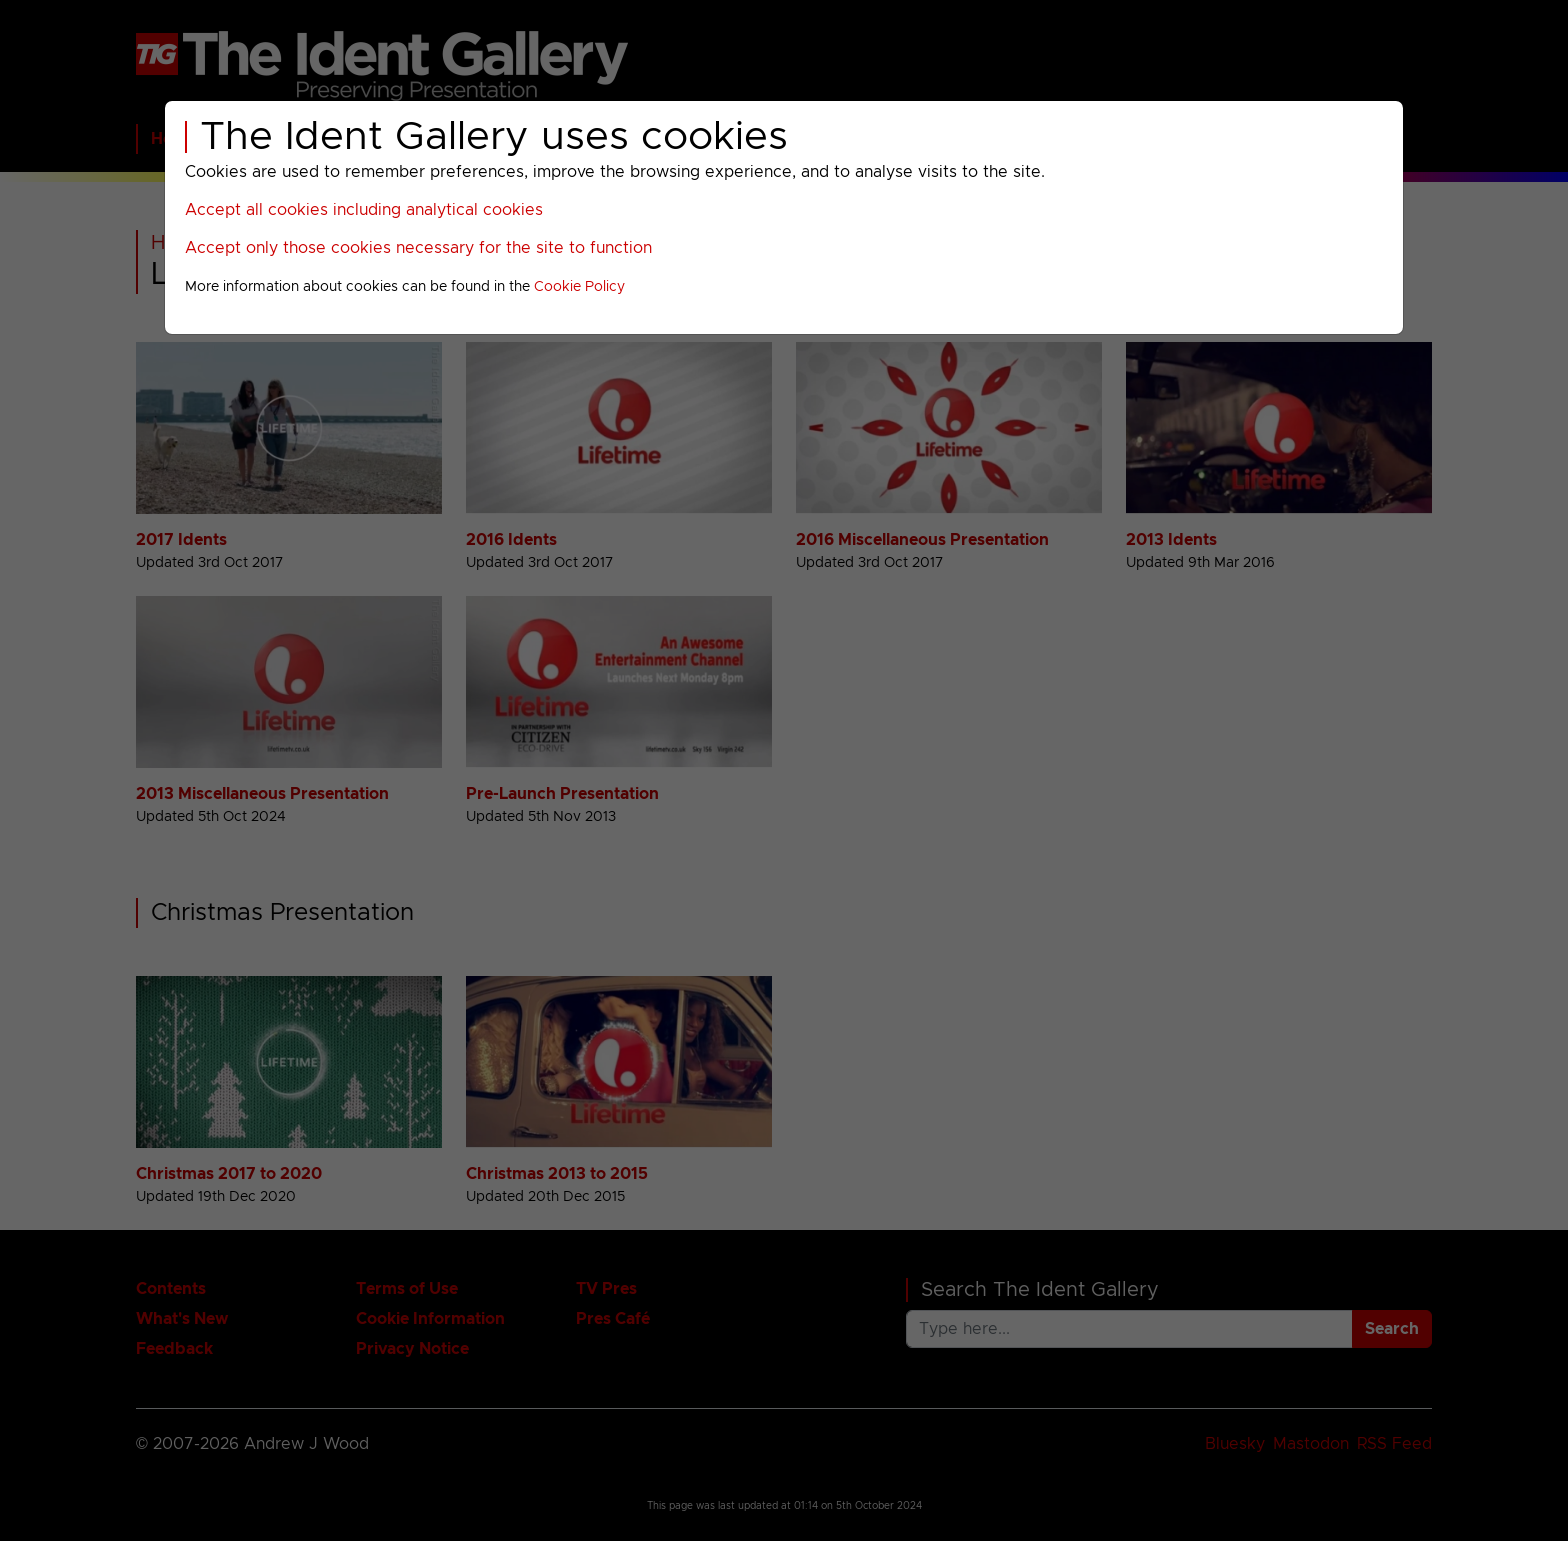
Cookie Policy (579, 287)
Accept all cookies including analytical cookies (364, 210)
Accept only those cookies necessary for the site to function (418, 248)
